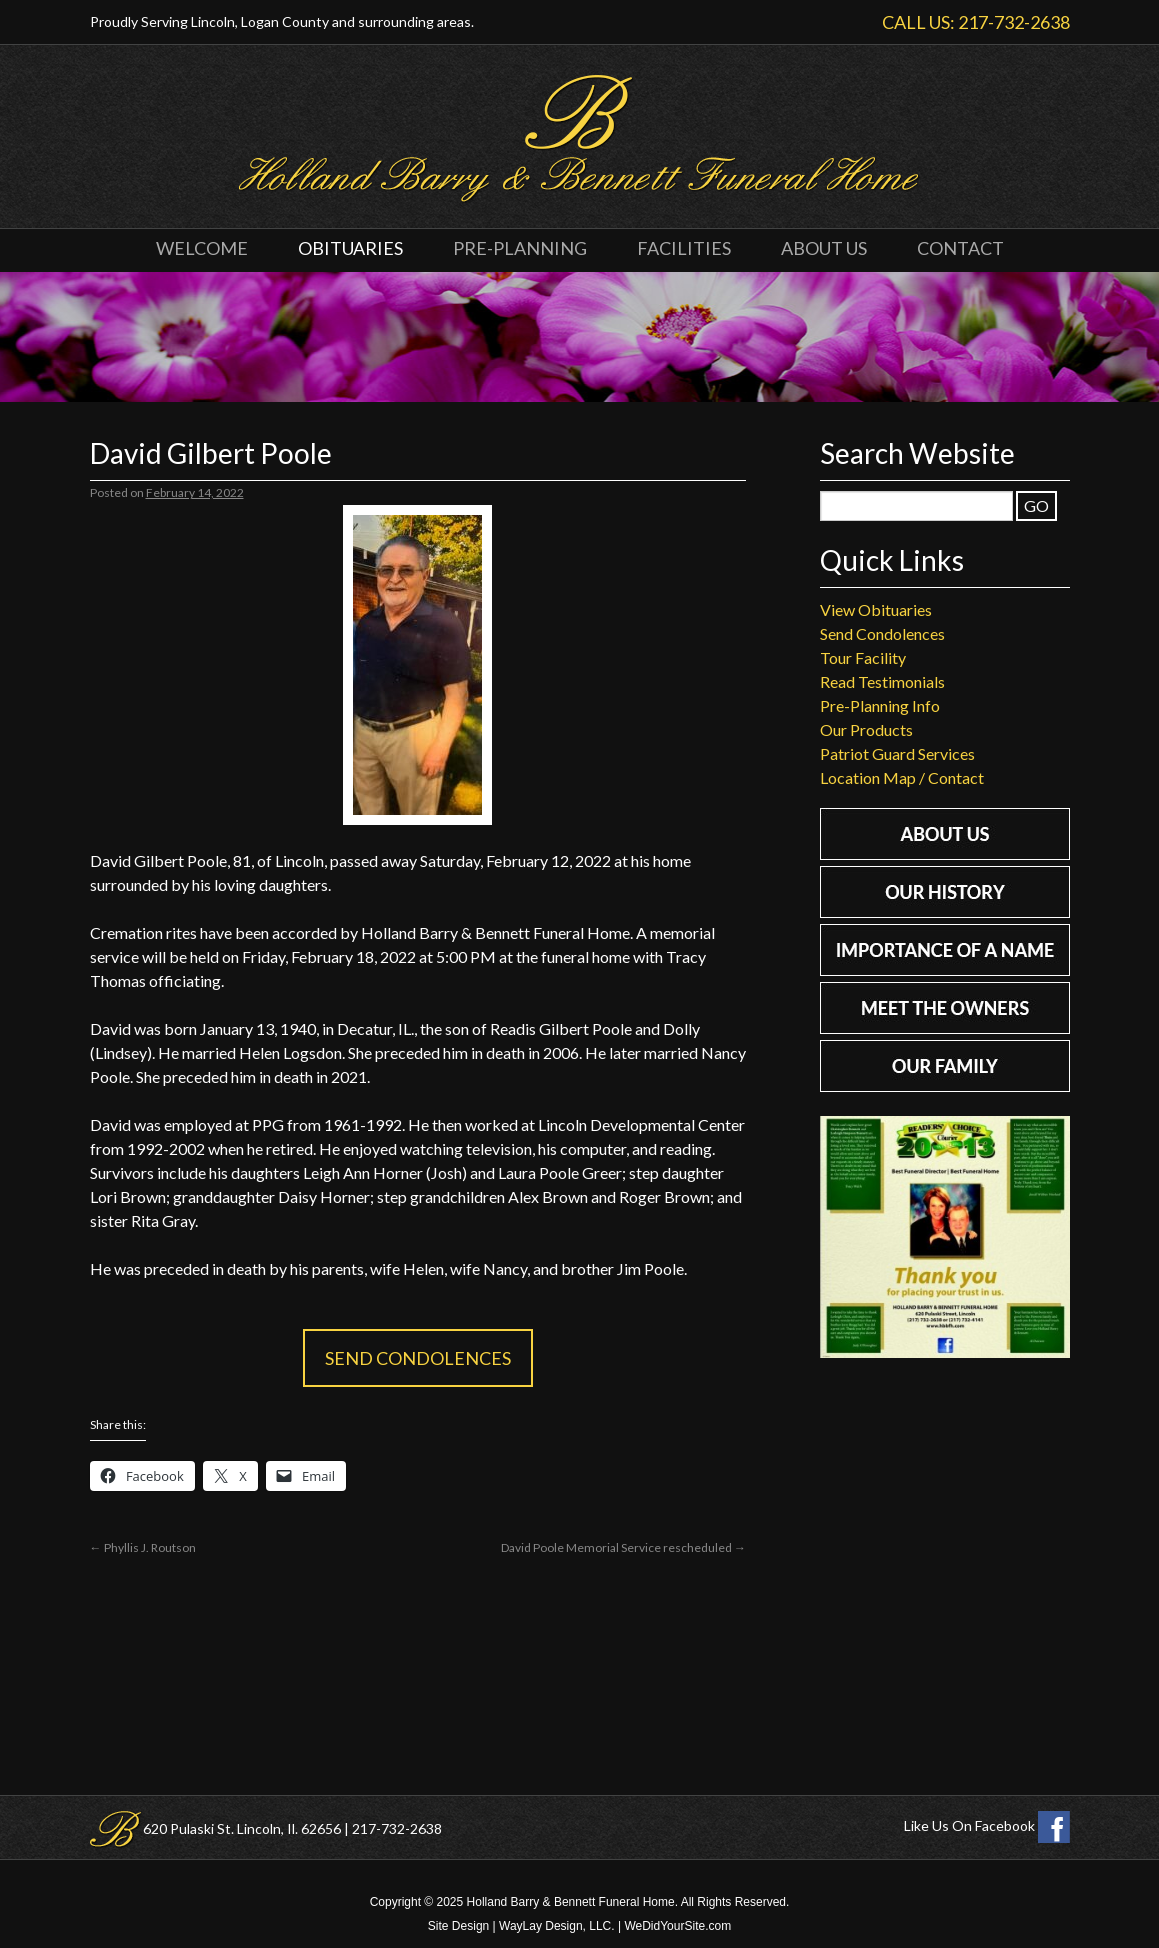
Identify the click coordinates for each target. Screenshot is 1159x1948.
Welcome (202, 248)
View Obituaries (876, 609)
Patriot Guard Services (897, 753)
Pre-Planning (520, 248)
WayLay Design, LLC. (557, 1926)
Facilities (684, 248)
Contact (960, 248)
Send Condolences (418, 1358)
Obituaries (350, 248)
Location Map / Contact (902, 777)
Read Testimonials (882, 681)
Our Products (866, 729)
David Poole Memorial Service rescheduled (623, 1547)
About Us (824, 248)
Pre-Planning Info (880, 705)
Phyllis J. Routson (143, 1547)
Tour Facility (863, 657)
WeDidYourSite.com (677, 1926)
